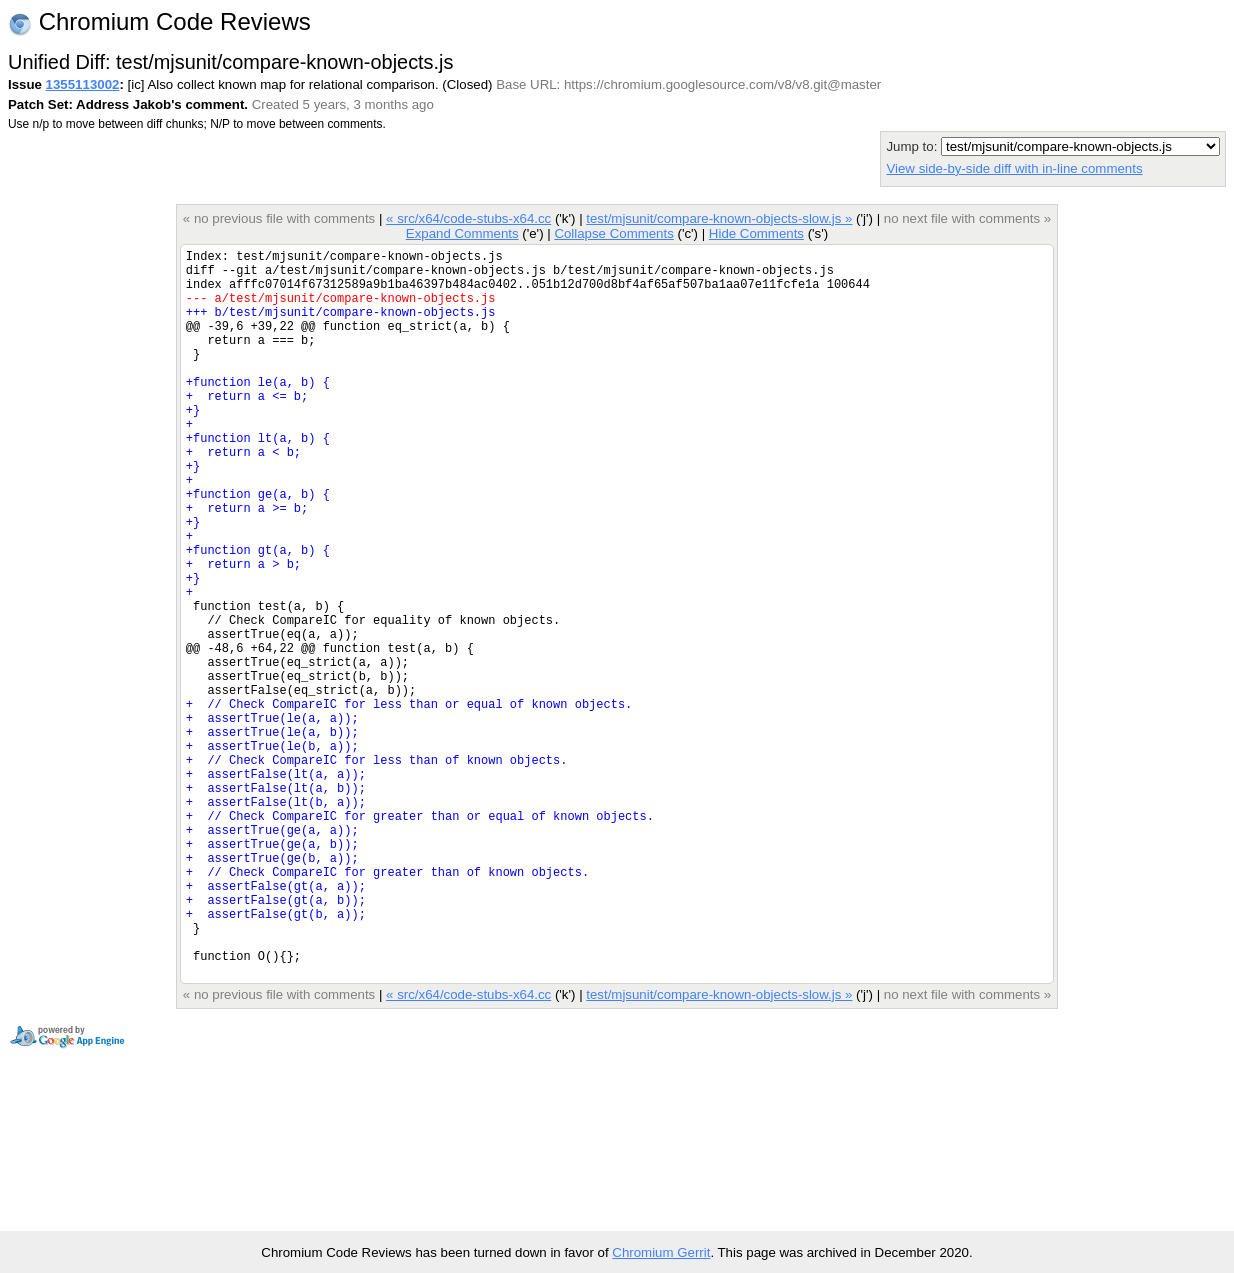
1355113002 (83, 84)
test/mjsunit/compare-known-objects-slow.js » (719, 218)
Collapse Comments (613, 233)
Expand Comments (462, 233)
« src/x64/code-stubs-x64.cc (468, 218)
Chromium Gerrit (661, 1252)
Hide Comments (756, 233)
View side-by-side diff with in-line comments (1014, 168)
